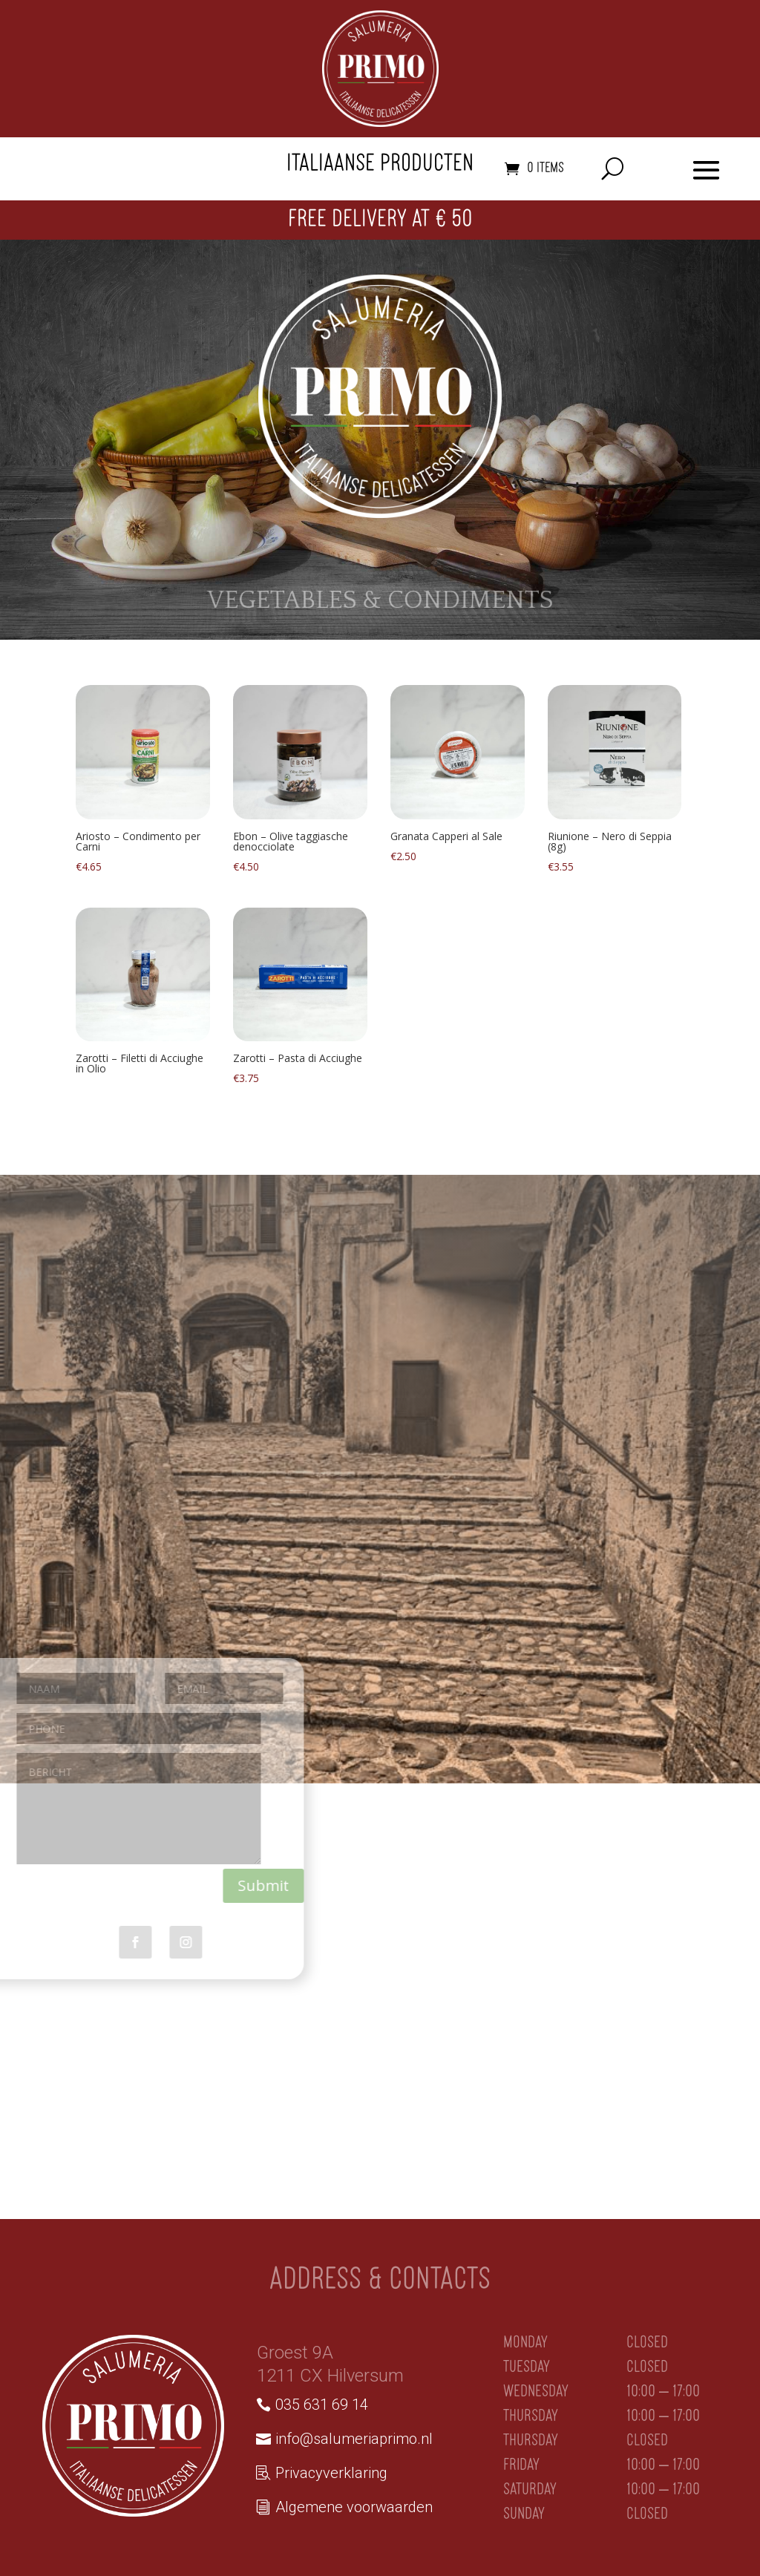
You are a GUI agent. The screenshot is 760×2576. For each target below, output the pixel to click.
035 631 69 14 (321, 2404)
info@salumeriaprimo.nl (354, 2439)
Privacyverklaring (331, 2473)
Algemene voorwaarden (354, 2507)
